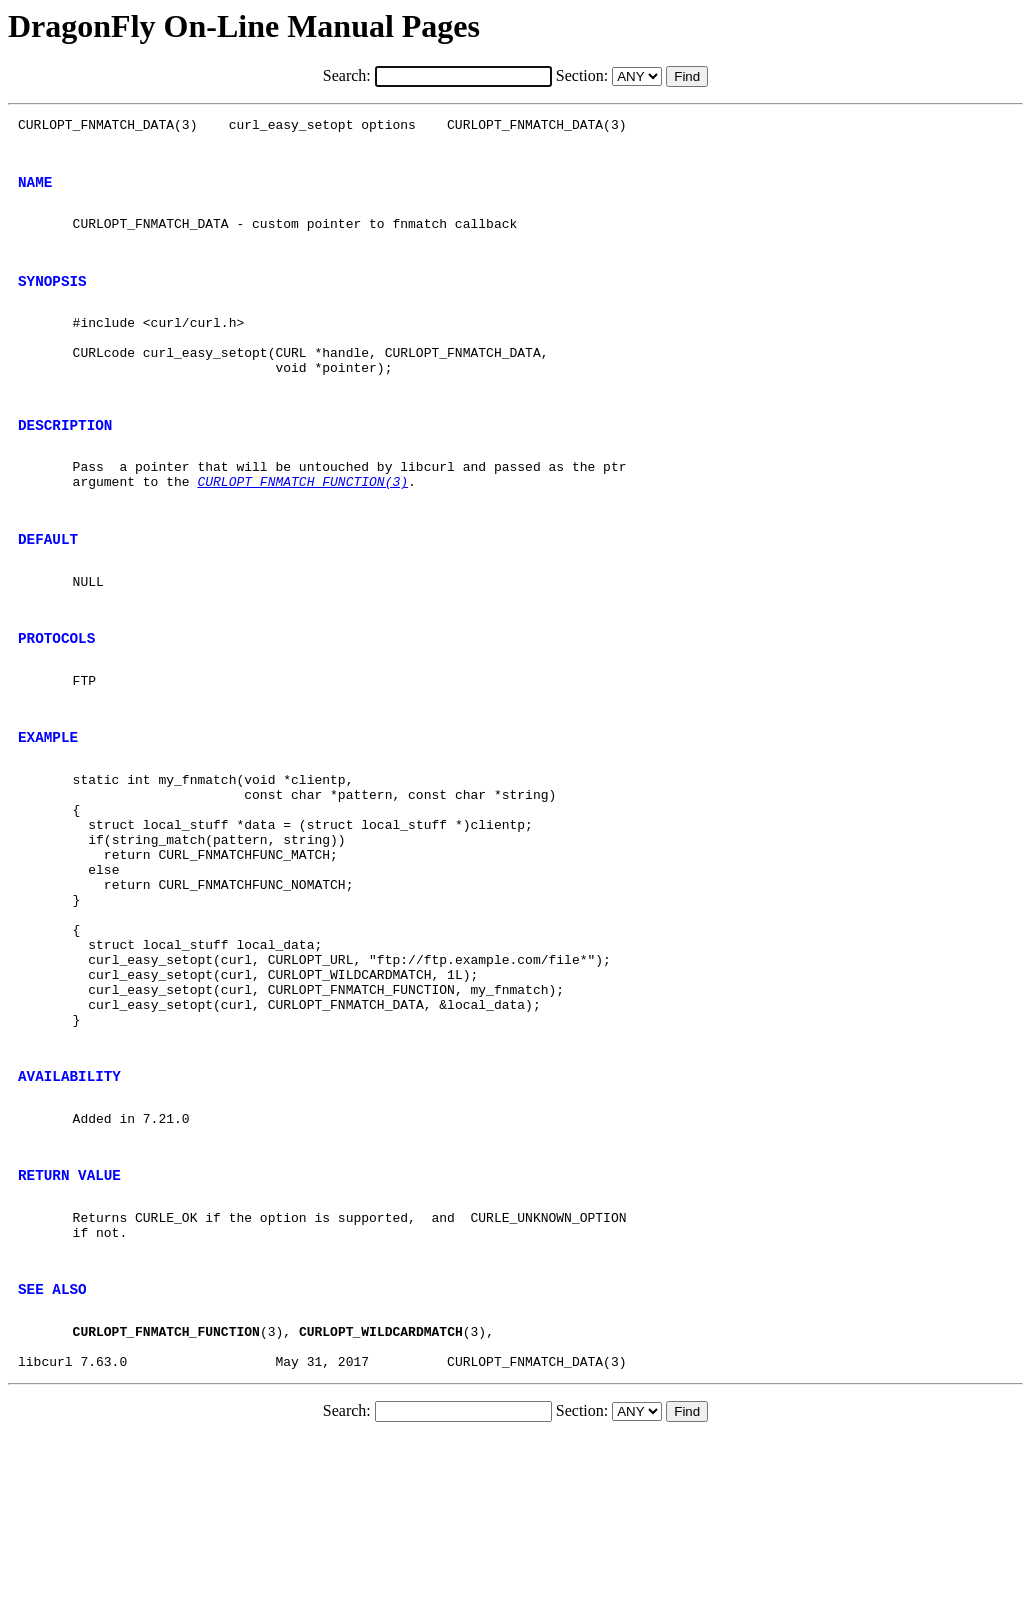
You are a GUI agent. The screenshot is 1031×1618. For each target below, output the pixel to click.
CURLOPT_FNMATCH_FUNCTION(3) (302, 532)
